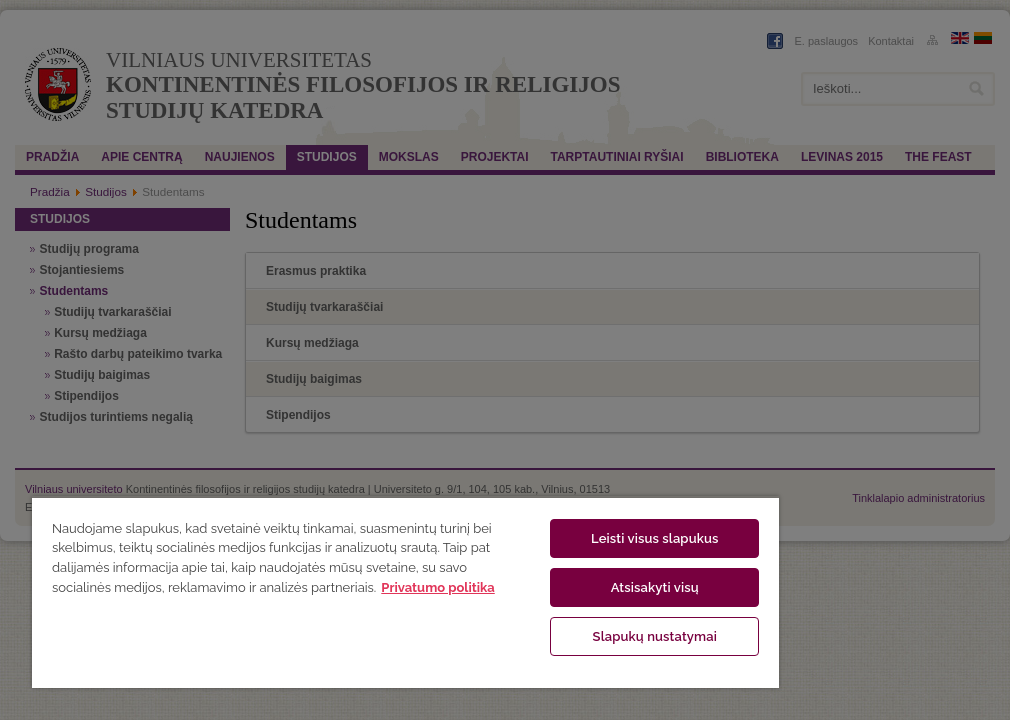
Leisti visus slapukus (655, 538)
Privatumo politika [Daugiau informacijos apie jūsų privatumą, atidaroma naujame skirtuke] (437, 587)
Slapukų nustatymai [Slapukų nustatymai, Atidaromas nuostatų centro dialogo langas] (655, 636)
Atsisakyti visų (655, 587)
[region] (405, 592)
